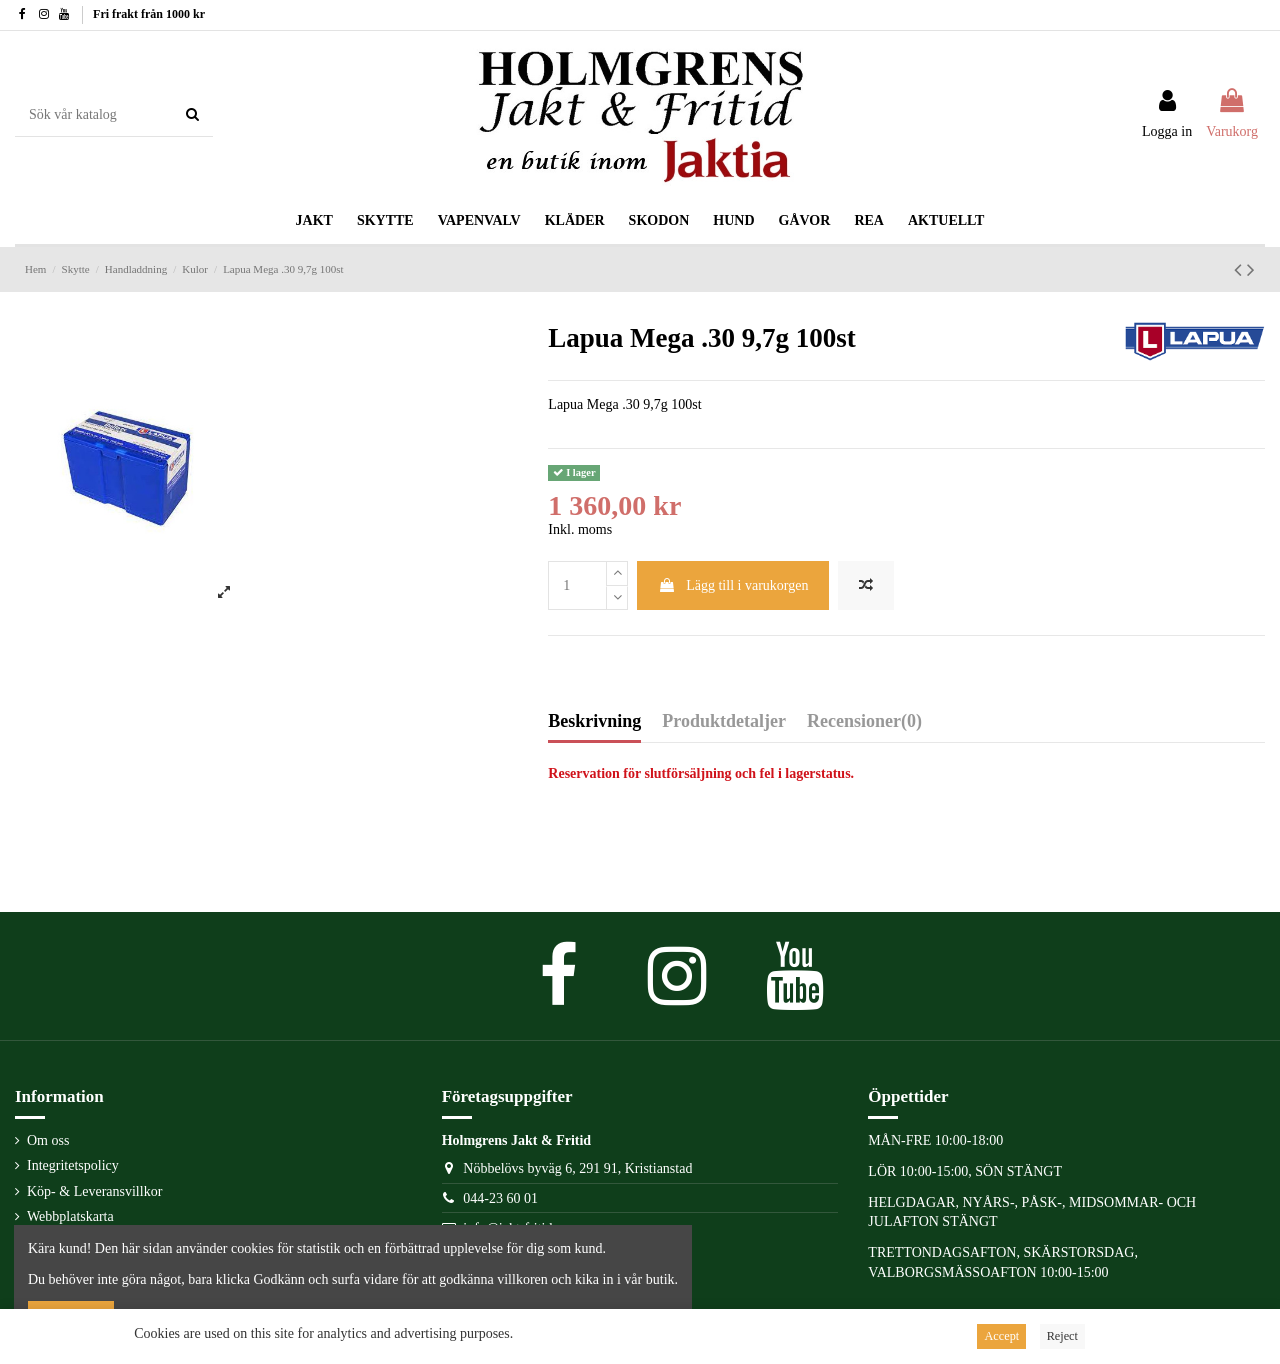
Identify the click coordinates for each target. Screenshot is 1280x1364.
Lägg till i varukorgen (733, 585)
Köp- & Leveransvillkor (94, 1191)
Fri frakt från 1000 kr (149, 14)
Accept (1001, 1336)
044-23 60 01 (500, 1198)
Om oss (48, 1140)
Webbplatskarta (70, 1216)
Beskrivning (594, 721)
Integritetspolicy (73, 1165)
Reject (1062, 1336)
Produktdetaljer (724, 721)
